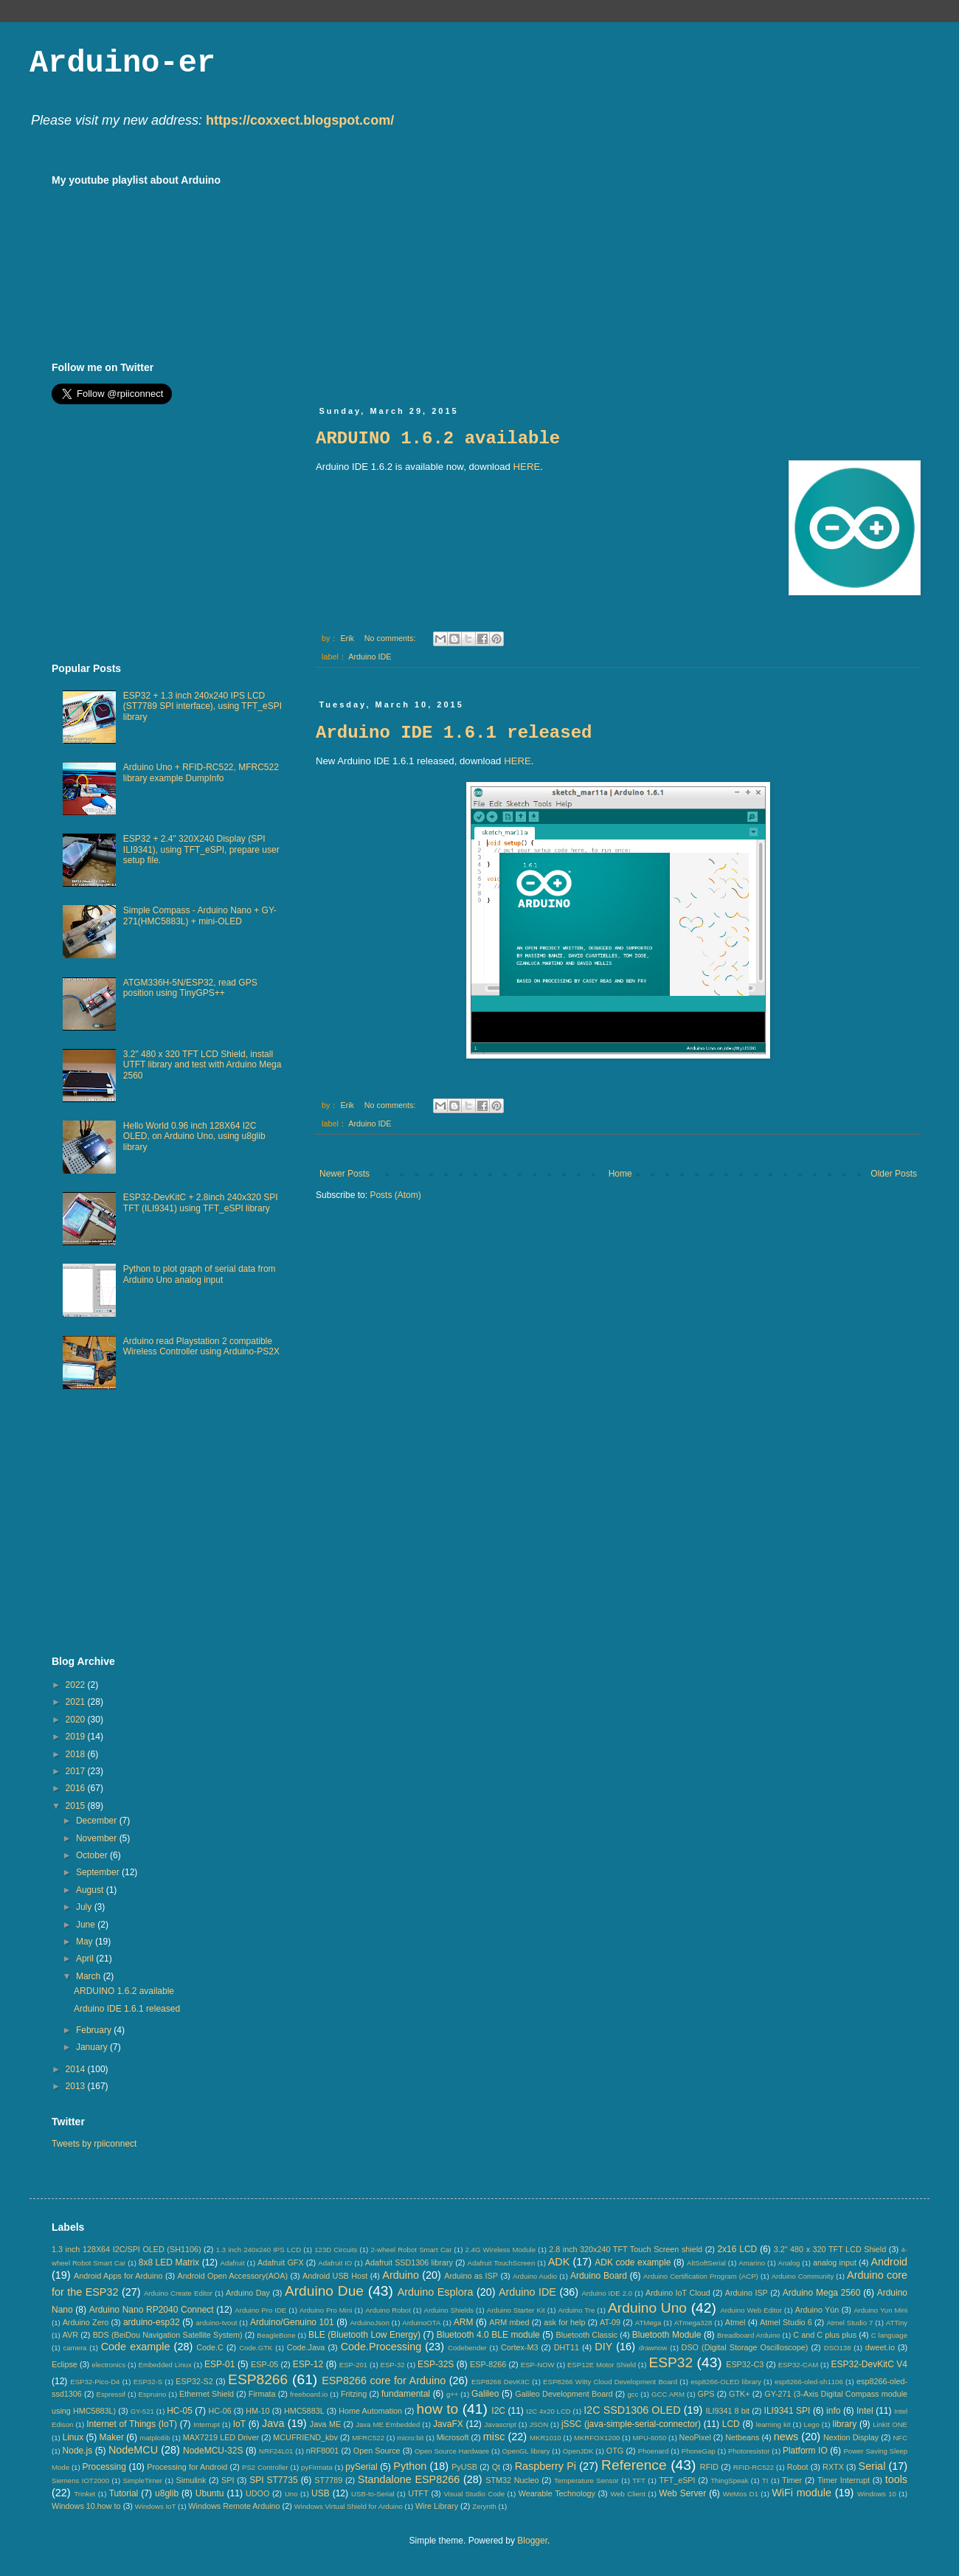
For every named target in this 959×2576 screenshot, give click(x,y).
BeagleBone (276, 2335)
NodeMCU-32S (213, 2450)
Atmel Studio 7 (849, 2323)
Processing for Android (187, 2466)
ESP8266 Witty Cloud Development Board (610, 2382)
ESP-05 (264, 2364)
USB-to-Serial (373, 2494)
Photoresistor (749, 2451)
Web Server (682, 2493)
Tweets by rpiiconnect (94, 2144)
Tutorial (124, 2493)
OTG (614, 2450)
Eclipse (64, 2364)
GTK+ (739, 2393)
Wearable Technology (557, 2493)
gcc (632, 2394)
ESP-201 (353, 2365)
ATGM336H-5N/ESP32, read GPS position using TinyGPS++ (190, 987)
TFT (638, 2480)
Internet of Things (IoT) (131, 2424)
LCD (731, 2424)
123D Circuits (335, 2250)
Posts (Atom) (395, 1195)
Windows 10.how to (86, 2505)
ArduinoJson (369, 2323)
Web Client (627, 2494)
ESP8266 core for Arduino (384, 2380)
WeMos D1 (740, 2494)
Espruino (153, 2394)
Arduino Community (803, 2276)
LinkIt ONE (890, 2424)
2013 (77, 2086)
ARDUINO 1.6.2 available (438, 439)
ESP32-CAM (798, 2365)
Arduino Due (324, 2291)
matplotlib (154, 2438)
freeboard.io (309, 2394)
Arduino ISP (746, 2292)
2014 (77, 2069)
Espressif (111, 2394)
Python (409, 2466)
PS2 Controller (265, 2467)
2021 (77, 1702)
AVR (70, 2334)
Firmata (262, 2393)
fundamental (405, 2394)
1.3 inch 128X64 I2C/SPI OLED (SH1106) (126, 2249)
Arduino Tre (576, 2310)
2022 (77, 1685)
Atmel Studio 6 (786, 2322)
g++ (452, 2394)
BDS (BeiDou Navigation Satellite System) (168, 2334)
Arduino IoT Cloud (677, 2292)
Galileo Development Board (564, 2393)
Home (620, 1173)
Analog (789, 2263)
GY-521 (142, 2411)
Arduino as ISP (471, 2275)
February (95, 2030)
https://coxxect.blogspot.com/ (300, 120)
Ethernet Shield (206, 2393)
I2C (498, 2411)
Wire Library (436, 2505)
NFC (900, 2438)
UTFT (418, 2493)
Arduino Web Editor (751, 2310)
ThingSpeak (729, 2480)
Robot (798, 2466)
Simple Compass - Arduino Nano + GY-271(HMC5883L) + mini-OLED (200, 915)
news (786, 2436)
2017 (77, 1771)
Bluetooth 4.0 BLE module (488, 2335)
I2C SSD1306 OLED (632, 2410)
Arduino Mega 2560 (822, 2293)
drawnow (653, 2348)
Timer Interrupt (843, 2480)
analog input (834, 2262)
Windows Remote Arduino (234, 2505)
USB (320, 2493)
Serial (872, 2466)
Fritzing (354, 2393)
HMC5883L (304, 2410)
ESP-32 (393, 2365)
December (98, 1820)
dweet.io (880, 2347)
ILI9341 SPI (787, 2411)
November (98, 1838)
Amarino (751, 2263)
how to (438, 2409)
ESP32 (670, 2362)
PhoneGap (699, 2451)
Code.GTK (255, 2348)
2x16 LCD (737, 2249)
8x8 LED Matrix (169, 2262)
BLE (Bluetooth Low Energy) (364, 2335)
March (89, 1976)
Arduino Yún (817, 2309)
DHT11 (566, 2347)
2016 (77, 1788)
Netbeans (742, 2437)
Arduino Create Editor (178, 2293)
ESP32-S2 (194, 2381)
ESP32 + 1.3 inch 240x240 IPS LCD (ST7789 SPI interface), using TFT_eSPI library (202, 706)
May (85, 1941)
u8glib (167, 2493)
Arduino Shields (449, 2310)
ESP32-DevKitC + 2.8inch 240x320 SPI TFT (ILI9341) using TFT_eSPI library (200, 1202)
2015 (77, 1806)
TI (765, 2480)
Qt (496, 2466)
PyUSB (464, 2466)
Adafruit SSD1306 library (409, 2262)
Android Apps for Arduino (118, 2275)
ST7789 (328, 2480)
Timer (792, 2480)
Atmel (735, 2322)
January (93, 2047)
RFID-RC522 (753, 2467)
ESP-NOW (538, 2365)
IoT (239, 2424)
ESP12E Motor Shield (601, 2365)
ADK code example (633, 2262)
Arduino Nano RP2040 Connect (151, 2310)
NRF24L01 (276, 2451)
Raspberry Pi (545, 2466)
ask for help (564, 2322)
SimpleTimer (142, 2480)
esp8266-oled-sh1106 (809, 2382)
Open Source (377, 2450)
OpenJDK (578, 2451)
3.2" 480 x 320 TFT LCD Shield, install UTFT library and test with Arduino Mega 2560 (202, 1065)
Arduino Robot (388, 2310)
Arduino (400, 2275)
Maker (112, 2437)
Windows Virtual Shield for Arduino (348, 2506)
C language (889, 2335)
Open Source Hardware (452, 2451)
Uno (291, 2494)
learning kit (773, 2424)
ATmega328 (693, 2323)
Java (273, 2423)
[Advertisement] (471, 277)
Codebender (467, 2348)
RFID (709, 2466)
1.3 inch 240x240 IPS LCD (258, 2250)
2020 (77, 1719)
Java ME (325, 2424)
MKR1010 (545, 2438)
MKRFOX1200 (597, 2438)
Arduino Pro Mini (326, 2310)
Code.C (210, 2347)
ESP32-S (148, 2382)
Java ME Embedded (388, 2424)
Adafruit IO (335, 2263)
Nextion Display (851, 2437)
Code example (135, 2346)
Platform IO (805, 2450)
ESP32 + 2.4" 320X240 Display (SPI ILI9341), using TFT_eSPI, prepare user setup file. (201, 849)
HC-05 (180, 2411)
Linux (72, 2437)
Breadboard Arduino (748, 2335)
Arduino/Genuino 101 (292, 2322)
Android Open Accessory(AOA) (232, 2275)
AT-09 (610, 2322)
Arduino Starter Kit (516, 2310)
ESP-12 (308, 2364)
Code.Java (306, 2347)
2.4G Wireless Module (500, 2250)
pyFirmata (317, 2467)
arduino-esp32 (151, 2322)
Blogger (532, 2540)
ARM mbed (509, 2322)
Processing (103, 2467)
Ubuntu (209, 2493)
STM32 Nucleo (512, 2480)
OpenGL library (526, 2451)
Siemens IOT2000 (80, 2480)
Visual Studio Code (474, 2494)
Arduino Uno (647, 2308)
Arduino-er (122, 63)
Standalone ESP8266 (409, 2479)
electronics (108, 2365)
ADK (559, 2262)
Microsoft (453, 2437)
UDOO (257, 2493)
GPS (706, 2393)
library (845, 2424)
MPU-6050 (650, 2438)
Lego (811, 2424)
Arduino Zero (86, 2322)
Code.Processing (381, 2346)
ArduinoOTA (421, 2323)
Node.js (78, 2450)
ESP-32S (436, 2364)
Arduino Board (598, 2276)
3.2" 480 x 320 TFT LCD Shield (830, 2249)
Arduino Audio (535, 2276)
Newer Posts (344, 1173)
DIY (603, 2346)
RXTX (833, 2466)
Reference (634, 2465)
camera (74, 2348)
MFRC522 (368, 2438)
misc (494, 2436)
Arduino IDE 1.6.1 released (454, 733)
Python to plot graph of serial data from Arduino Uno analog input (199, 1274)
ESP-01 (219, 2364)
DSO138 (837, 2348)
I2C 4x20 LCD (548, 2411)
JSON (538, 2424)
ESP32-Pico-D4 (95, 2382)
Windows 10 (876, 2494)
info (833, 2411)
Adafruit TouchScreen (502, 2263)
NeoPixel (695, 2437)
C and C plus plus (824, 2334)
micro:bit (410, 2438)
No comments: (391, 638)
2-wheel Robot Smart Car (411, 2250)
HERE (527, 466)
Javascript (500, 2424)
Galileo (485, 2394)
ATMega (648, 2323)
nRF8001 (322, 2450)
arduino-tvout (216, 2323)
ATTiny (896, 2323)
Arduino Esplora (436, 2292)
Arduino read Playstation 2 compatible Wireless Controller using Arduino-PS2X (201, 1346)
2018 (77, 1754)
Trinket (84, 2494)
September (99, 1872)
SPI (227, 2480)
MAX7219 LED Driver (221, 2437)
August (91, 1890)
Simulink (191, 2480)
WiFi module (801, 2493)
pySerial (361, 2467)
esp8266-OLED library (725, 2382)
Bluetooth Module (667, 2335)
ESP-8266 (488, 2364)
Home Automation (370, 2410)
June (86, 1924)
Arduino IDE (369, 656)
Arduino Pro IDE (260, 2310)
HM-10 (257, 2410)
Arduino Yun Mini (880, 2310)
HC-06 (219, 2410)
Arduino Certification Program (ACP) (700, 2276)
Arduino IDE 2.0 (606, 2293)
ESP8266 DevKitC (500, 2382)
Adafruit (233, 2263)
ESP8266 (258, 2379)
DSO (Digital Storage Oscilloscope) (745, 2347)
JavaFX (448, 2424)
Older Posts (893, 1173)
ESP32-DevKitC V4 (869, 2364)
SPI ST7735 (273, 2480)
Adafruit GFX (280, 2262)
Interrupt (206, 2424)
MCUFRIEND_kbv (305, 2437)
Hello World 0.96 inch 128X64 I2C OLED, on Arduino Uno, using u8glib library (194, 1136)
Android (888, 2262)
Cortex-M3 (519, 2347)
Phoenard (653, 2451)
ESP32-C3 (745, 2364)
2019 (77, 1736)
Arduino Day (248, 2292)
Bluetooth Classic (587, 2334)
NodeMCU (133, 2450)
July (85, 1907)
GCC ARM (668, 2394)
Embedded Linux (165, 2365)
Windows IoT (155, 2506)
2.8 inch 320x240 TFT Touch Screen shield (625, 2249)
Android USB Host (334, 2275)
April (86, 1958)
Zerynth (484, 2506)
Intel (864, 2411)
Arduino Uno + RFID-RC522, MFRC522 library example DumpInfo (201, 772)
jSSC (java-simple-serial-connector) (631, 2424)
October (93, 1855)
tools (896, 2479)
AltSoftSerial (706, 2263)
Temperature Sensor (586, 2480)
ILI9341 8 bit (727, 2410)
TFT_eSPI (677, 2480)
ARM (464, 2322)
